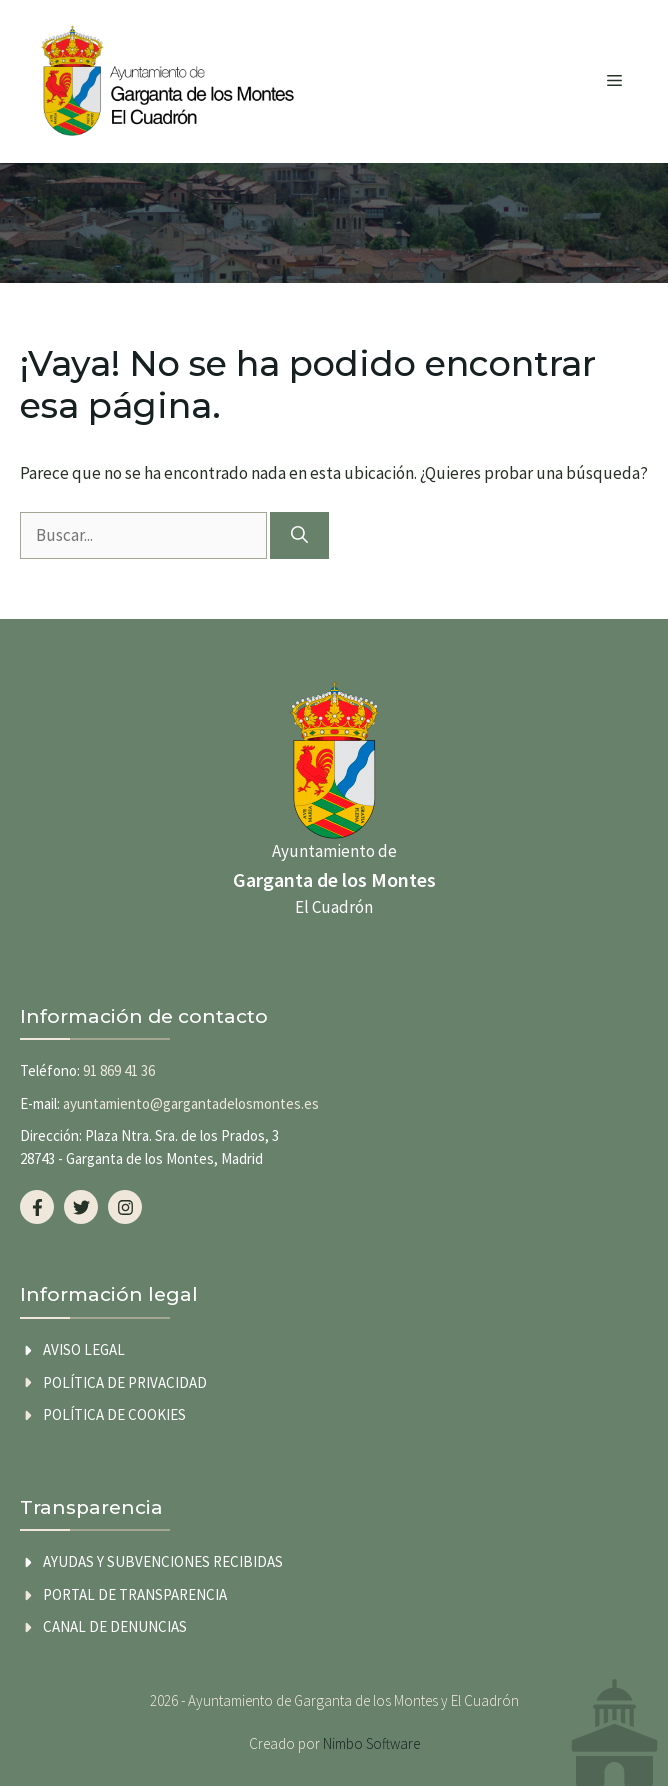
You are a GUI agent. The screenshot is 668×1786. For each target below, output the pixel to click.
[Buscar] (299, 536)
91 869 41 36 (119, 1070)
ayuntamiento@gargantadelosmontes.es (191, 1103)
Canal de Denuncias (115, 1626)
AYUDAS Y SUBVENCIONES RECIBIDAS (163, 1561)
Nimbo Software (371, 1743)
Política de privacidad (125, 1382)
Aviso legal (84, 1349)
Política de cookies (114, 1414)
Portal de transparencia (135, 1594)
